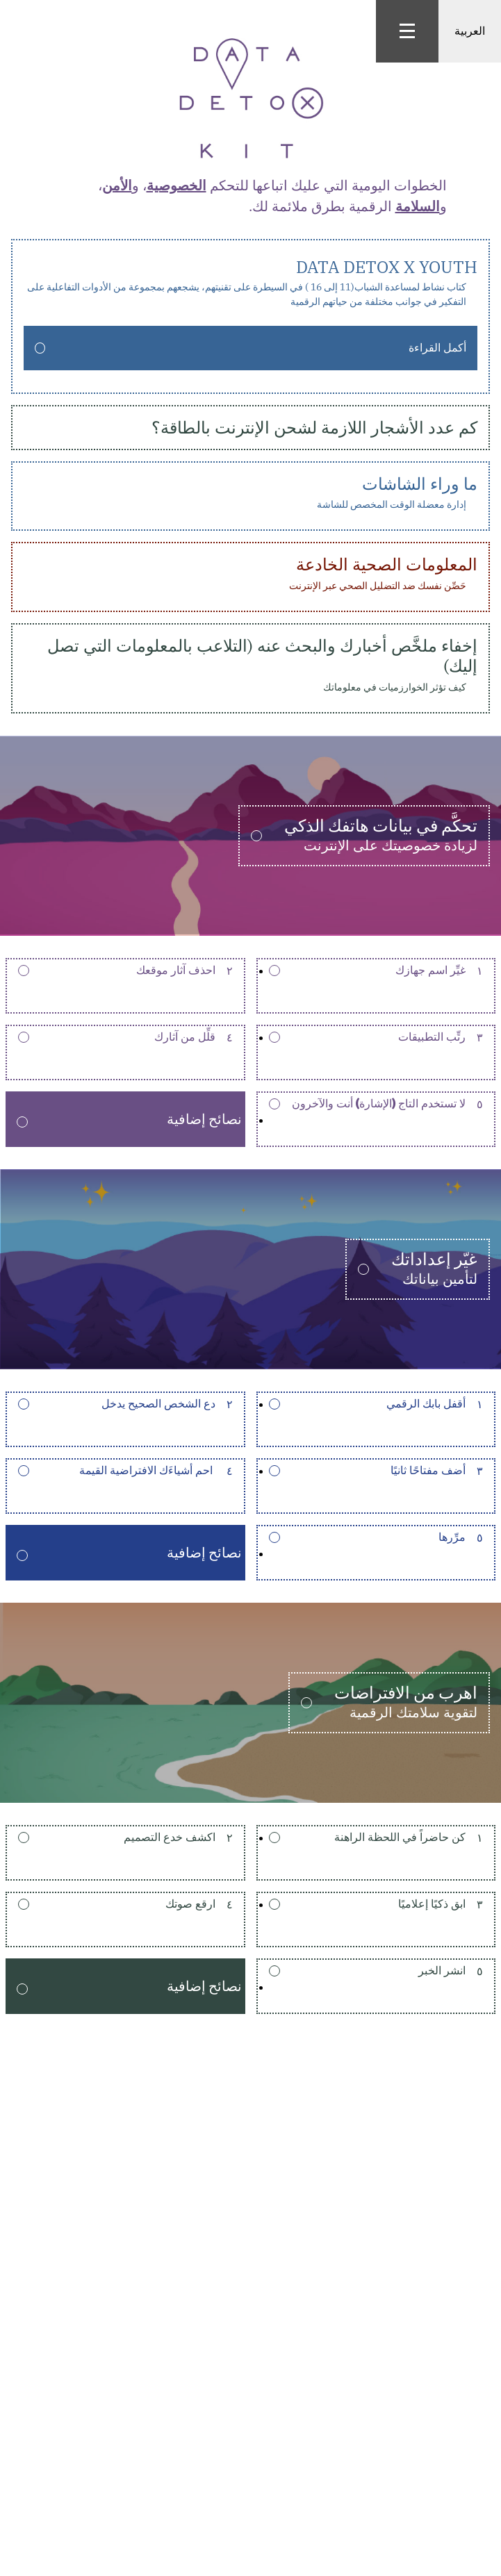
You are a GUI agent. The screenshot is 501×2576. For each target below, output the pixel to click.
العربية (469, 31)
